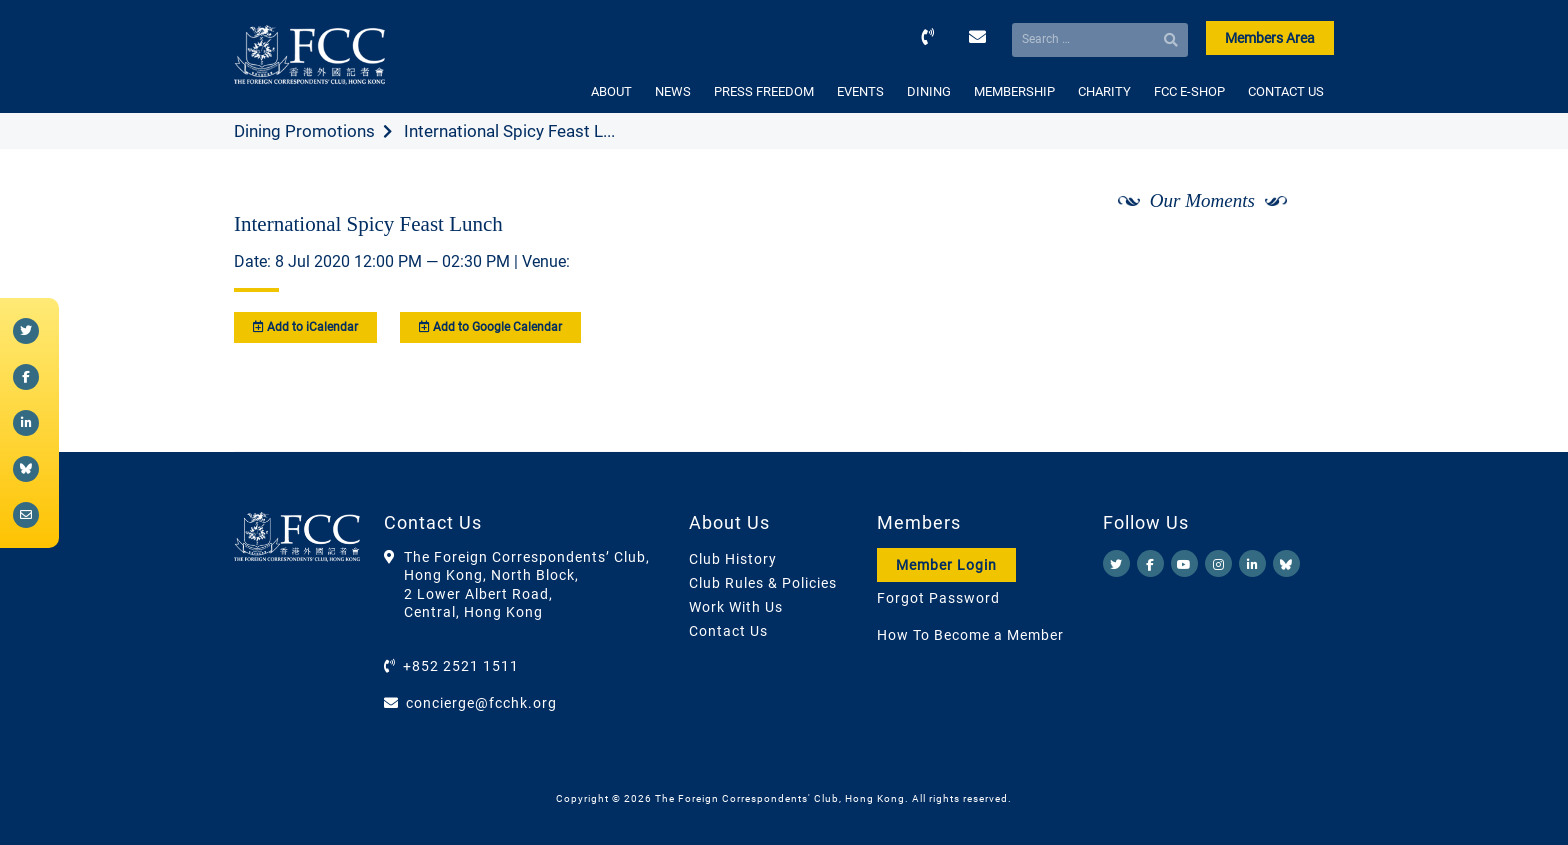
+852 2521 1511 (461, 666)
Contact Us (728, 631)
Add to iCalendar (305, 327)
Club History (733, 559)
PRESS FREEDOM (764, 91)
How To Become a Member (970, 635)
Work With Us (736, 607)
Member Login (946, 565)
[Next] (1297, 253)
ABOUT (611, 91)
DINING (929, 91)
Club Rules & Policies (763, 583)
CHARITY (1104, 91)
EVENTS (860, 91)
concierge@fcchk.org (481, 703)
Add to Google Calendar (490, 327)
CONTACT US (1286, 91)
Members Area (1270, 38)
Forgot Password (938, 598)
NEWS (673, 91)
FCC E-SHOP (1189, 91)
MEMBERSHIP (1014, 91)
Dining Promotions (304, 131)
